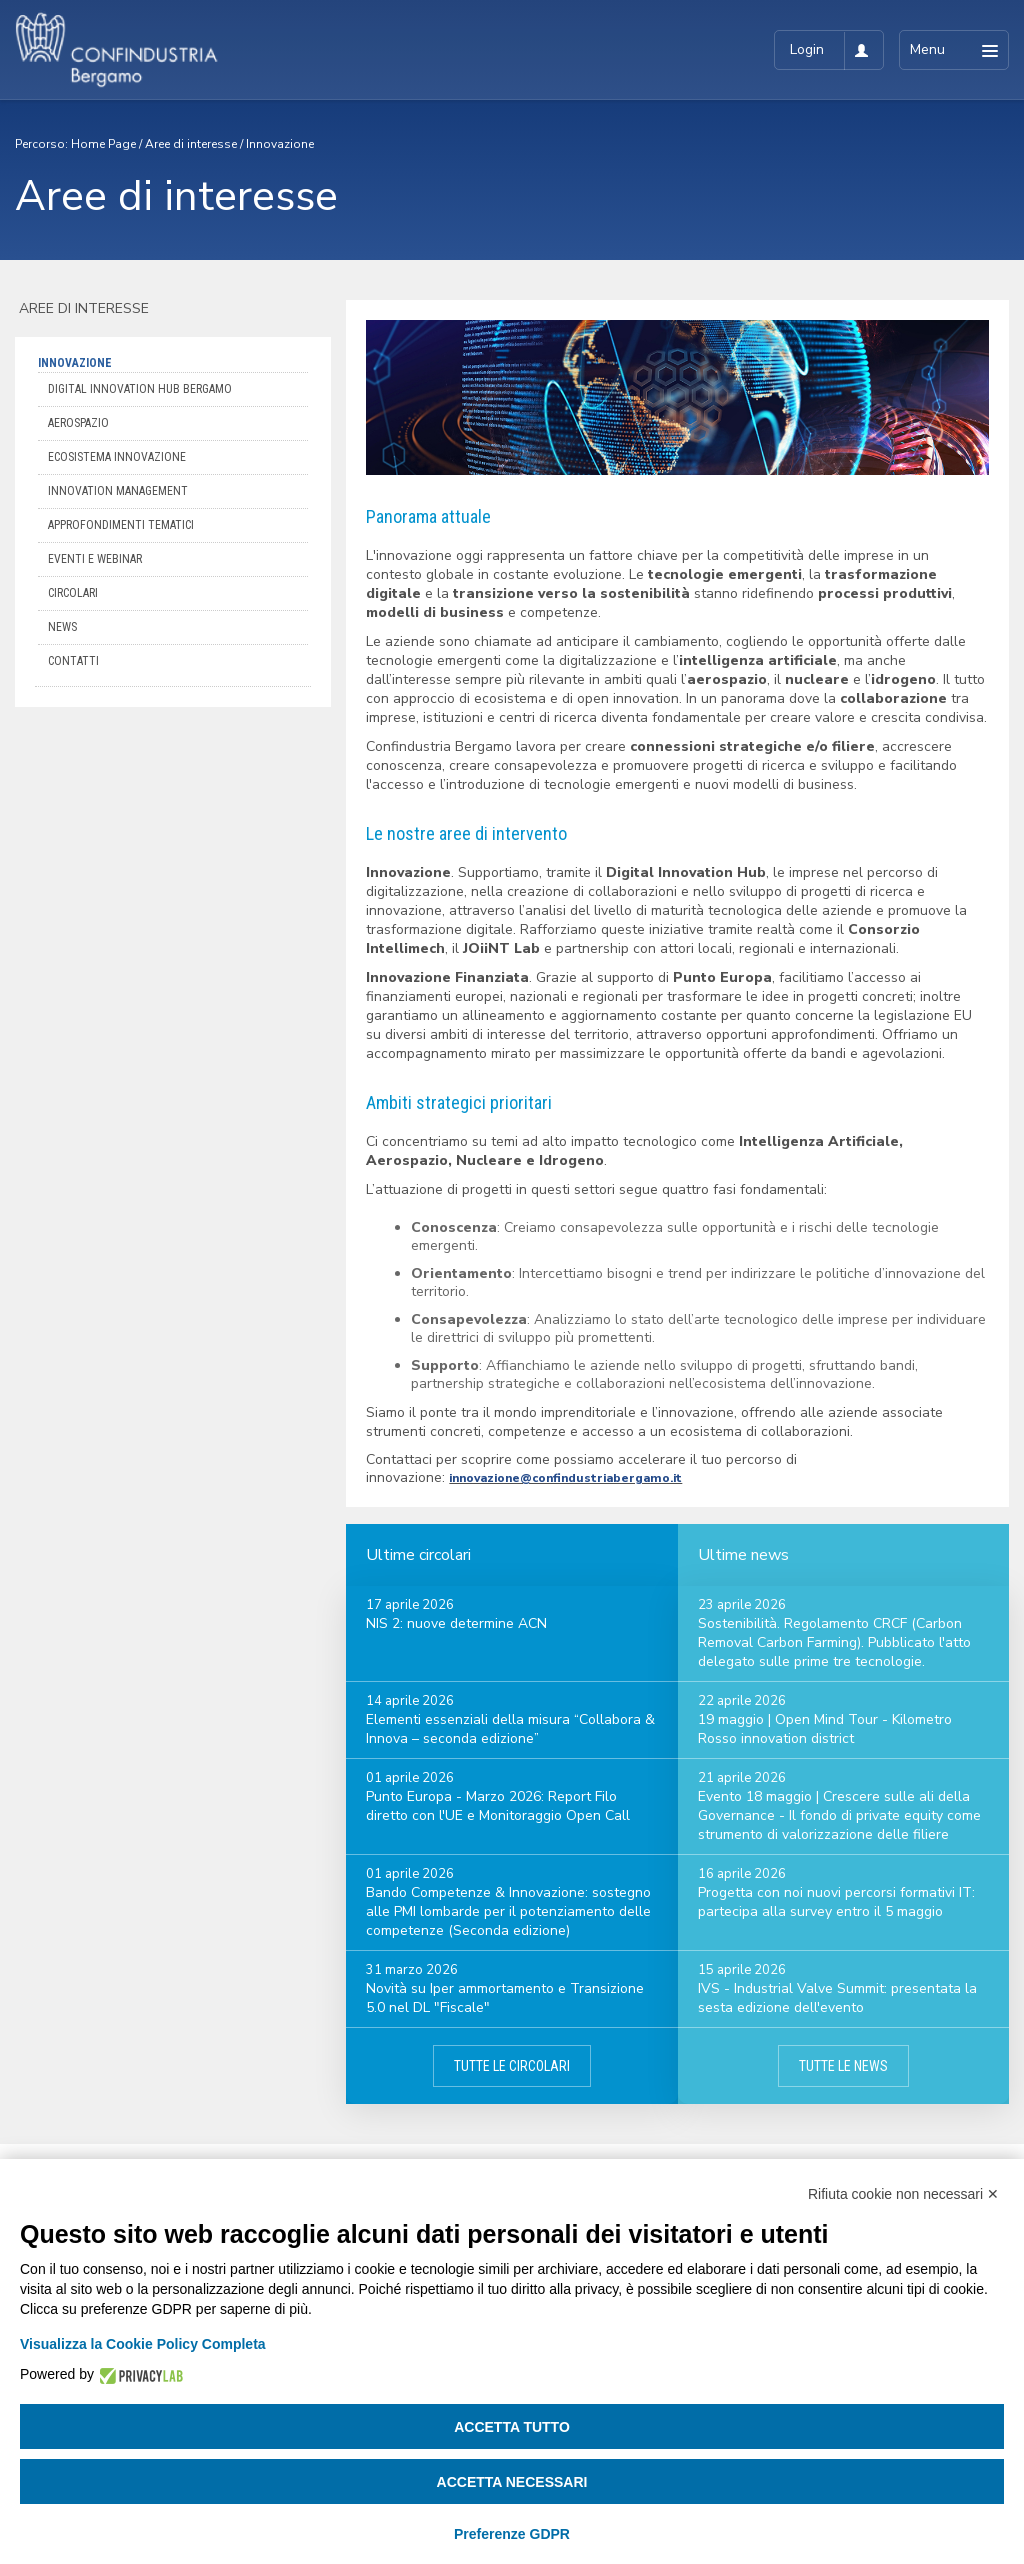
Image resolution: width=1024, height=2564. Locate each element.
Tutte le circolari (512, 2066)
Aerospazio (78, 423)
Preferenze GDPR (512, 2534)
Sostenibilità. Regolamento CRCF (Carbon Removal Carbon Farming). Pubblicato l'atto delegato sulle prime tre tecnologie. (834, 1642)
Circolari (73, 593)
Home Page (103, 144)
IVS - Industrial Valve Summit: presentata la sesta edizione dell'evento (837, 1998)
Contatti (73, 661)
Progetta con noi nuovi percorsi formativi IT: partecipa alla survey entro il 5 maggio (836, 1902)
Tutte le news (843, 2066)
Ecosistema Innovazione (117, 457)
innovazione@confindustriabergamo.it (565, 1478)
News (62, 627)
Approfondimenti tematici (121, 525)
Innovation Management (118, 491)
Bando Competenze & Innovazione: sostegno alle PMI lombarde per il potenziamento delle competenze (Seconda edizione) (508, 1911)
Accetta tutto (512, 2427)
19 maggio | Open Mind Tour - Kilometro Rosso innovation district (825, 1729)
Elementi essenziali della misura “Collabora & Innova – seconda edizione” (510, 1729)
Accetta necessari (512, 2482)
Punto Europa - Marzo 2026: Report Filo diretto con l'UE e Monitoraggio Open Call (498, 1806)
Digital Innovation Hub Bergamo (140, 389)
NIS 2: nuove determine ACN (456, 1623)
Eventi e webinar (95, 559)
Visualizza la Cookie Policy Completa (143, 2344)
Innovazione (280, 144)
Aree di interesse (191, 144)
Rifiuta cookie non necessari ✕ (903, 2194)
